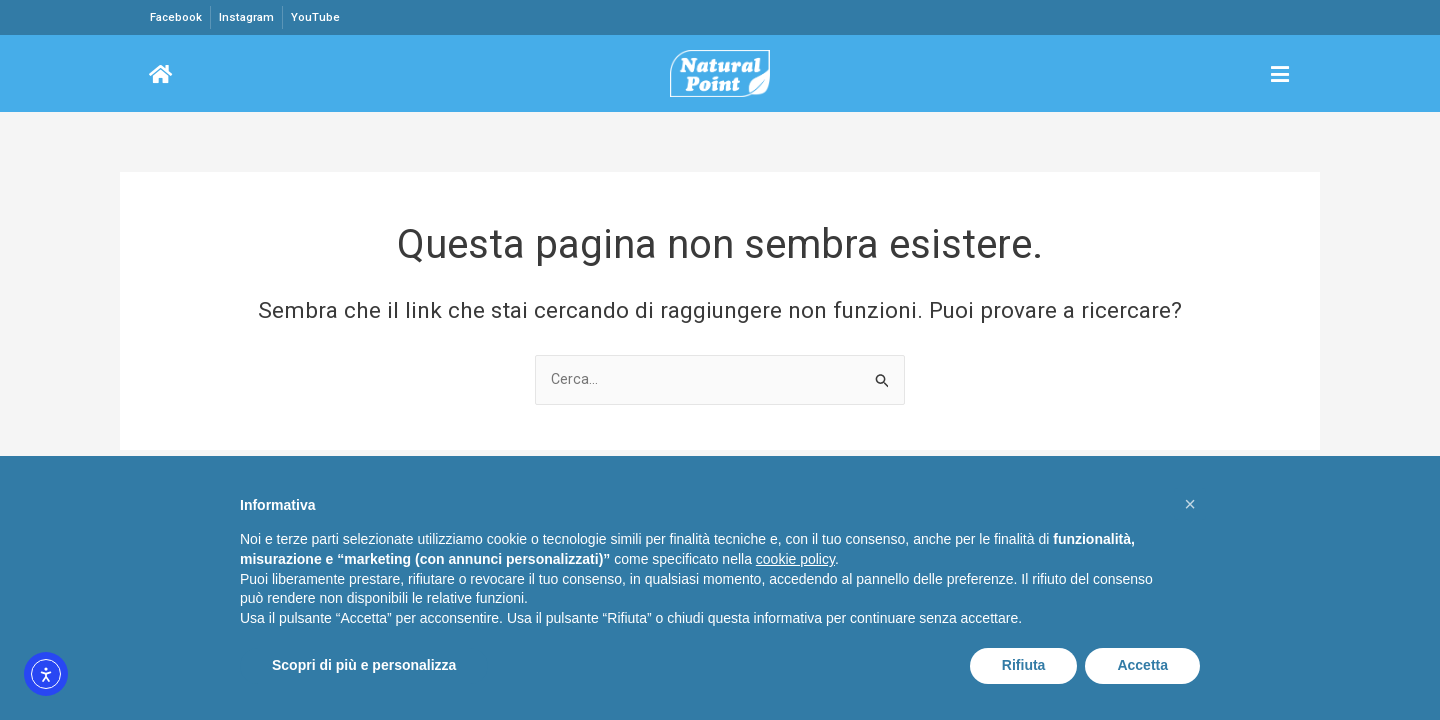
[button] (1190, 504)
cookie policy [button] (795, 559)
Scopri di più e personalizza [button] (364, 665)
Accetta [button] (1142, 665)
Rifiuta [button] (1024, 665)
